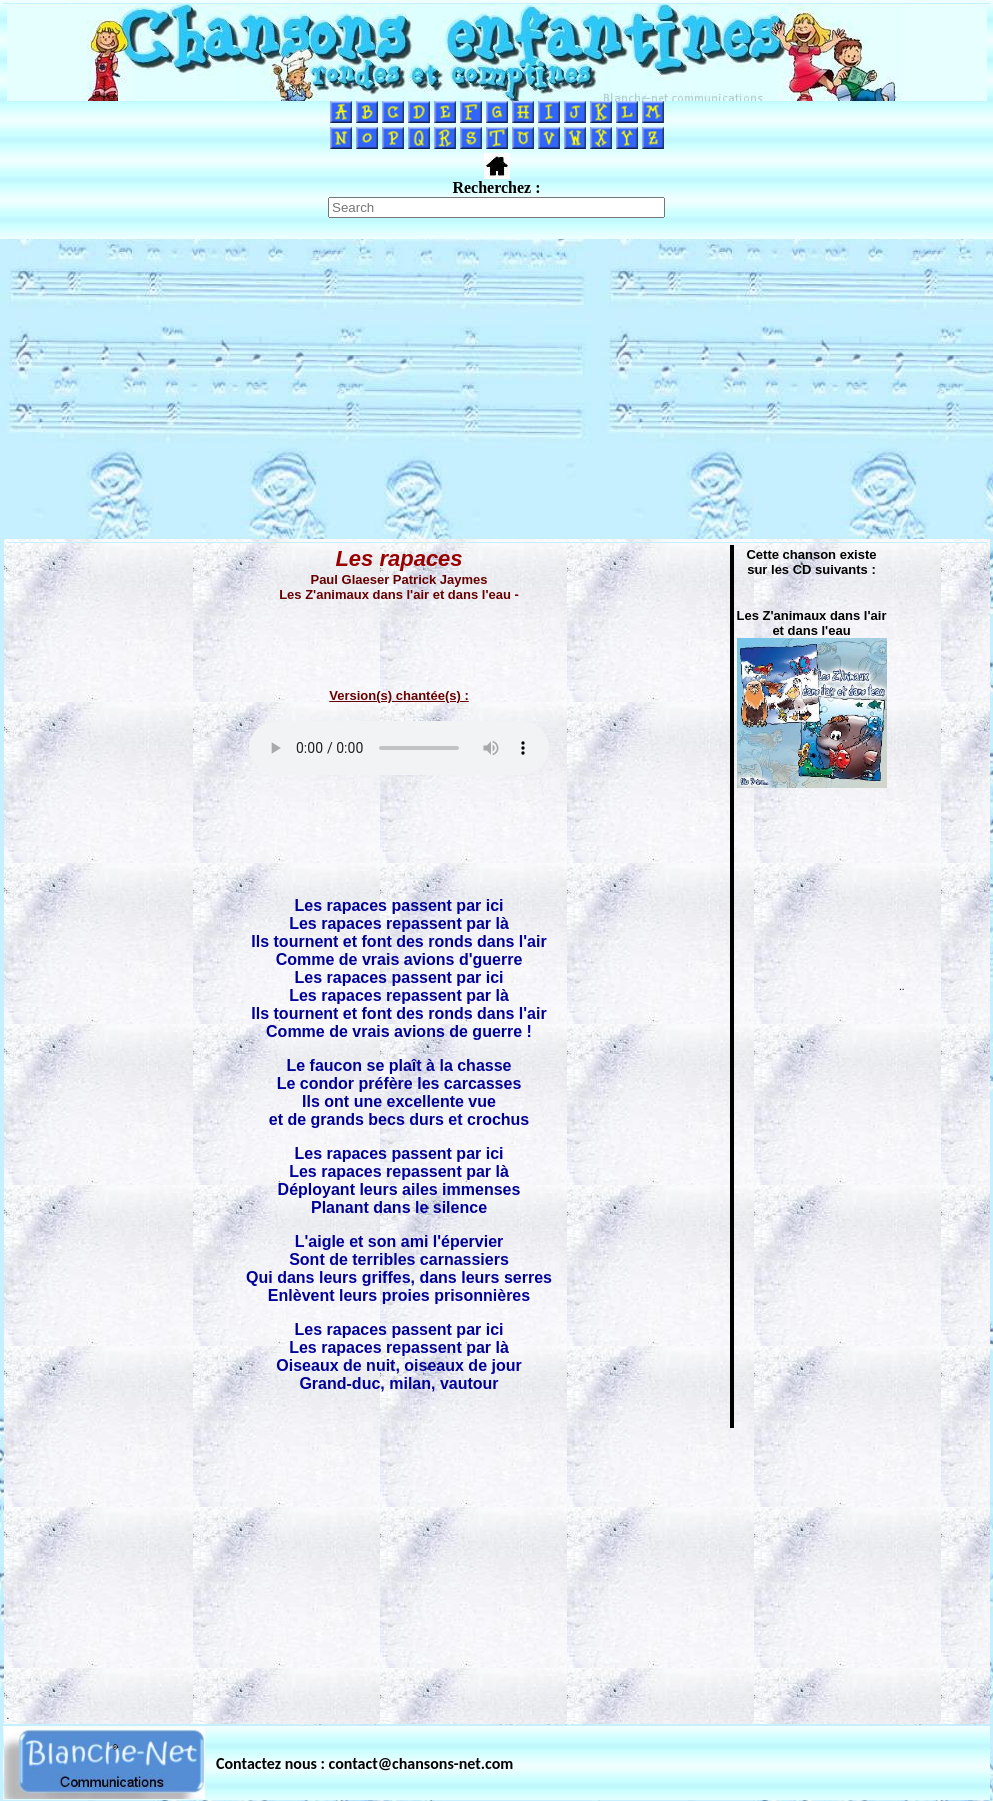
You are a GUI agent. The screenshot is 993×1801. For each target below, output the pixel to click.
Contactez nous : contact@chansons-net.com (364, 1763)
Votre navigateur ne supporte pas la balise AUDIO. (399, 748)
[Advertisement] (497, 389)
